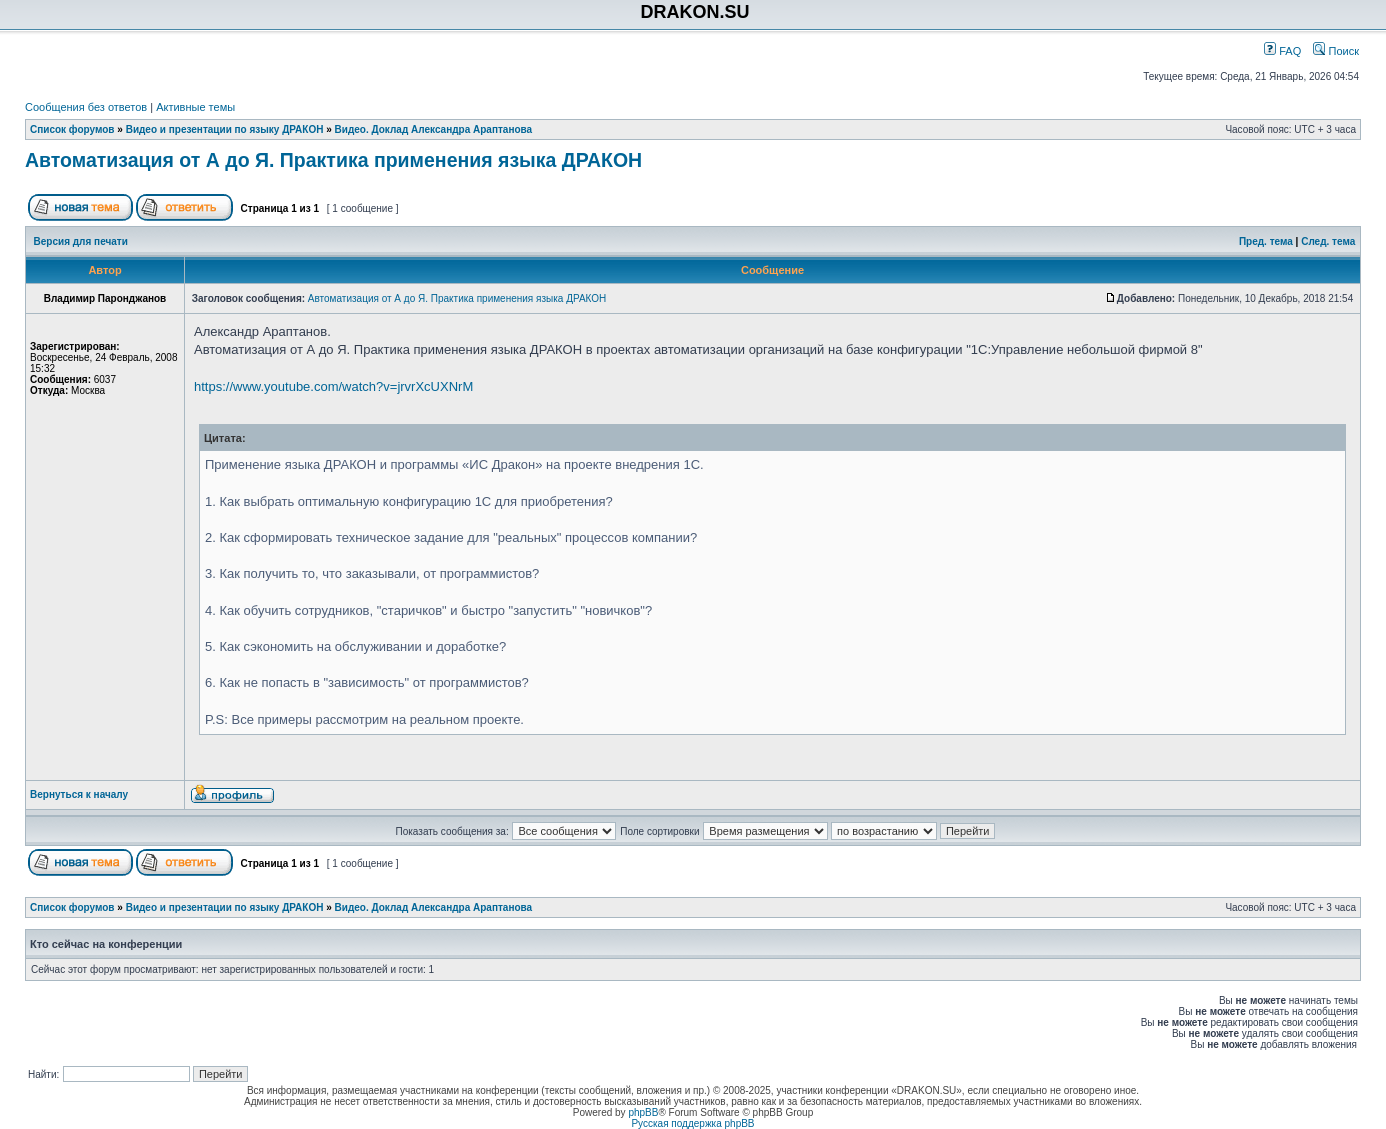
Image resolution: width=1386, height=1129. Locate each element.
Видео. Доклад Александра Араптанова (434, 129)
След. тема (1328, 241)
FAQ (1282, 51)
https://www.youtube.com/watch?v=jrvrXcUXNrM (333, 386)
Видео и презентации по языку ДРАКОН (225, 129)
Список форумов (72, 129)
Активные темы (195, 107)
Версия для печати (81, 241)
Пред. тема (1266, 241)
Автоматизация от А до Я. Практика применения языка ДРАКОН (333, 160)
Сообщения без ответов (86, 107)
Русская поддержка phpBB (692, 1123)
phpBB (643, 1112)
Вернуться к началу (79, 794)
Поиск (1336, 51)
